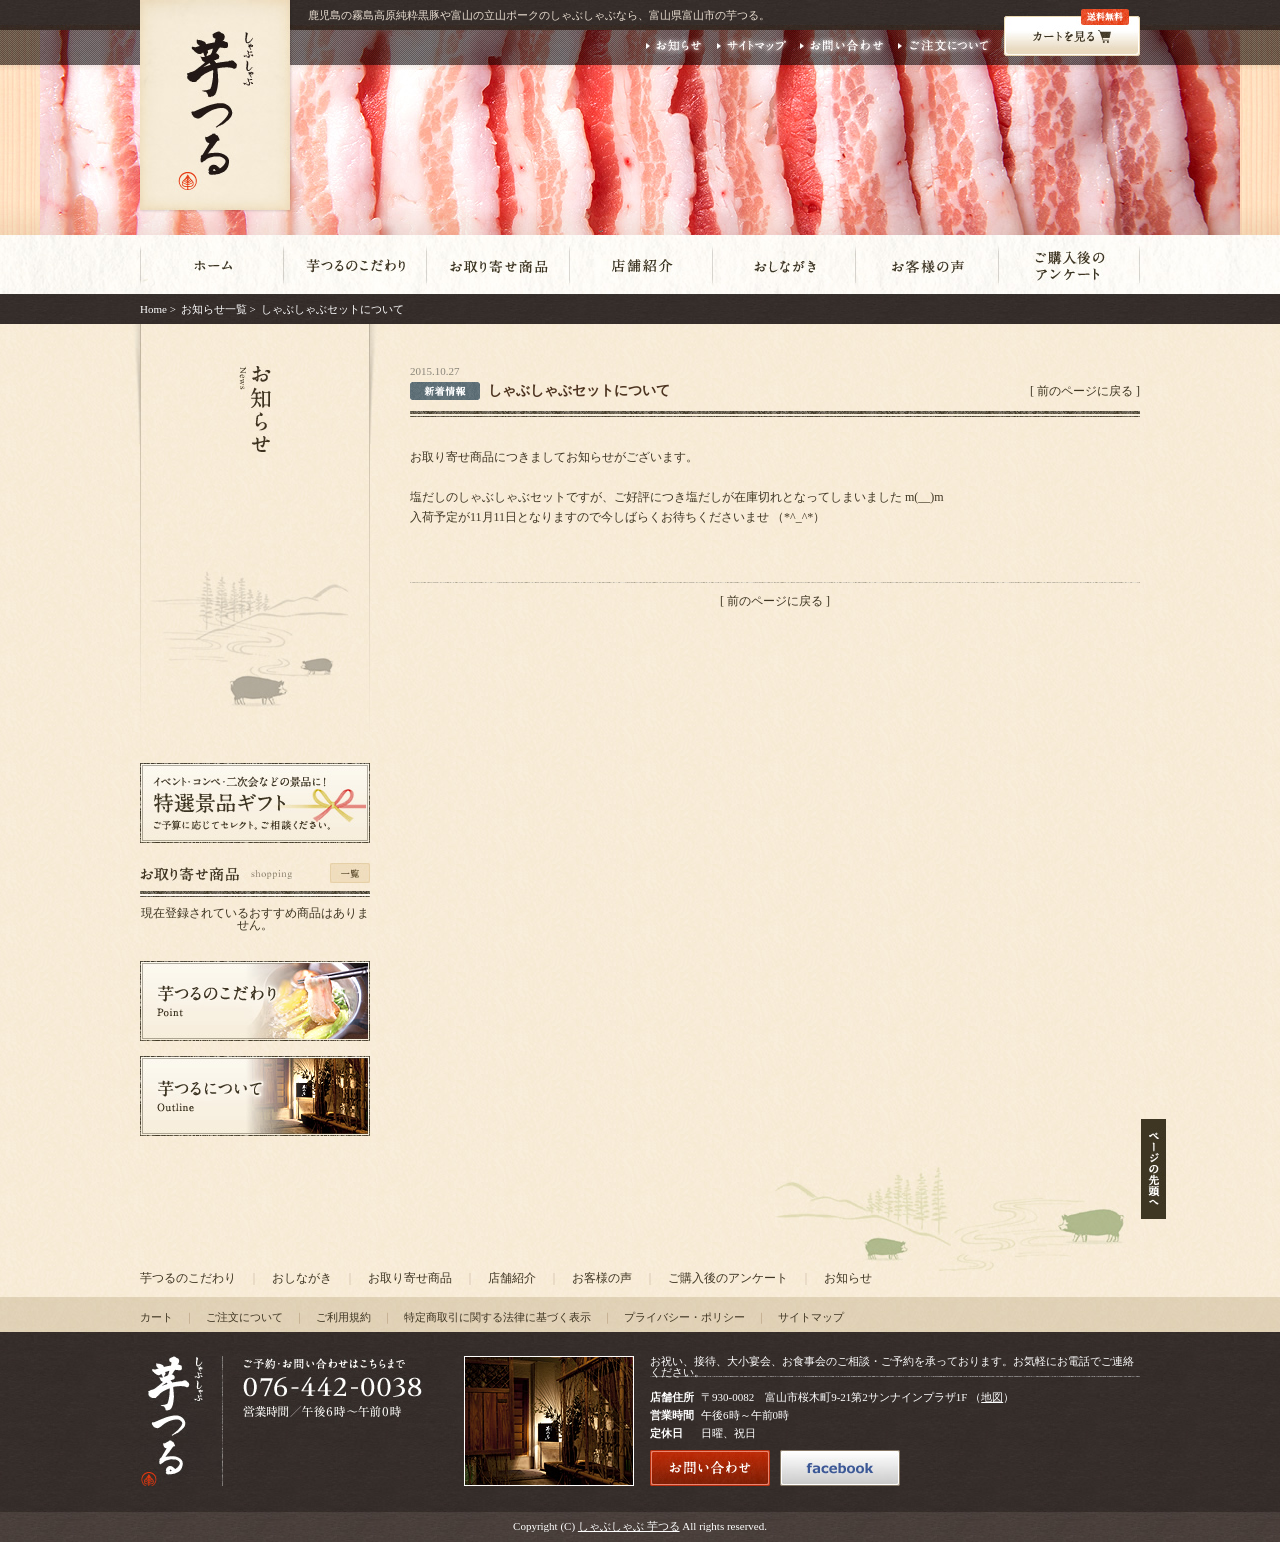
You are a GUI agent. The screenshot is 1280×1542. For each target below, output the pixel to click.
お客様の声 (602, 1278)
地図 (992, 1397)
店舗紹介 (512, 1278)
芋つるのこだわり (188, 1278)
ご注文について (244, 1317)
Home (153, 309)
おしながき (302, 1278)
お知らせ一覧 (214, 309)
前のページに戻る (1085, 391)
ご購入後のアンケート (728, 1278)
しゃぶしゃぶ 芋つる (629, 1526)
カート (156, 1317)
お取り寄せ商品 (410, 1278)
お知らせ (848, 1278)
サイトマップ (811, 1317)
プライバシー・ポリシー (684, 1317)
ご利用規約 (343, 1317)
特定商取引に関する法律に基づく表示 (497, 1317)
